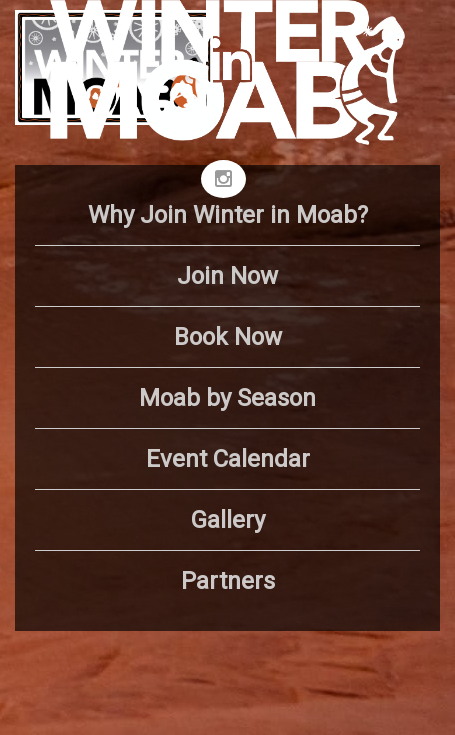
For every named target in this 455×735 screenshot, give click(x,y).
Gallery (228, 520)
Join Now (227, 276)
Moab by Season (227, 398)
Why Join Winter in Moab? (228, 215)
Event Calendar (228, 459)
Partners (228, 581)
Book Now (228, 337)
